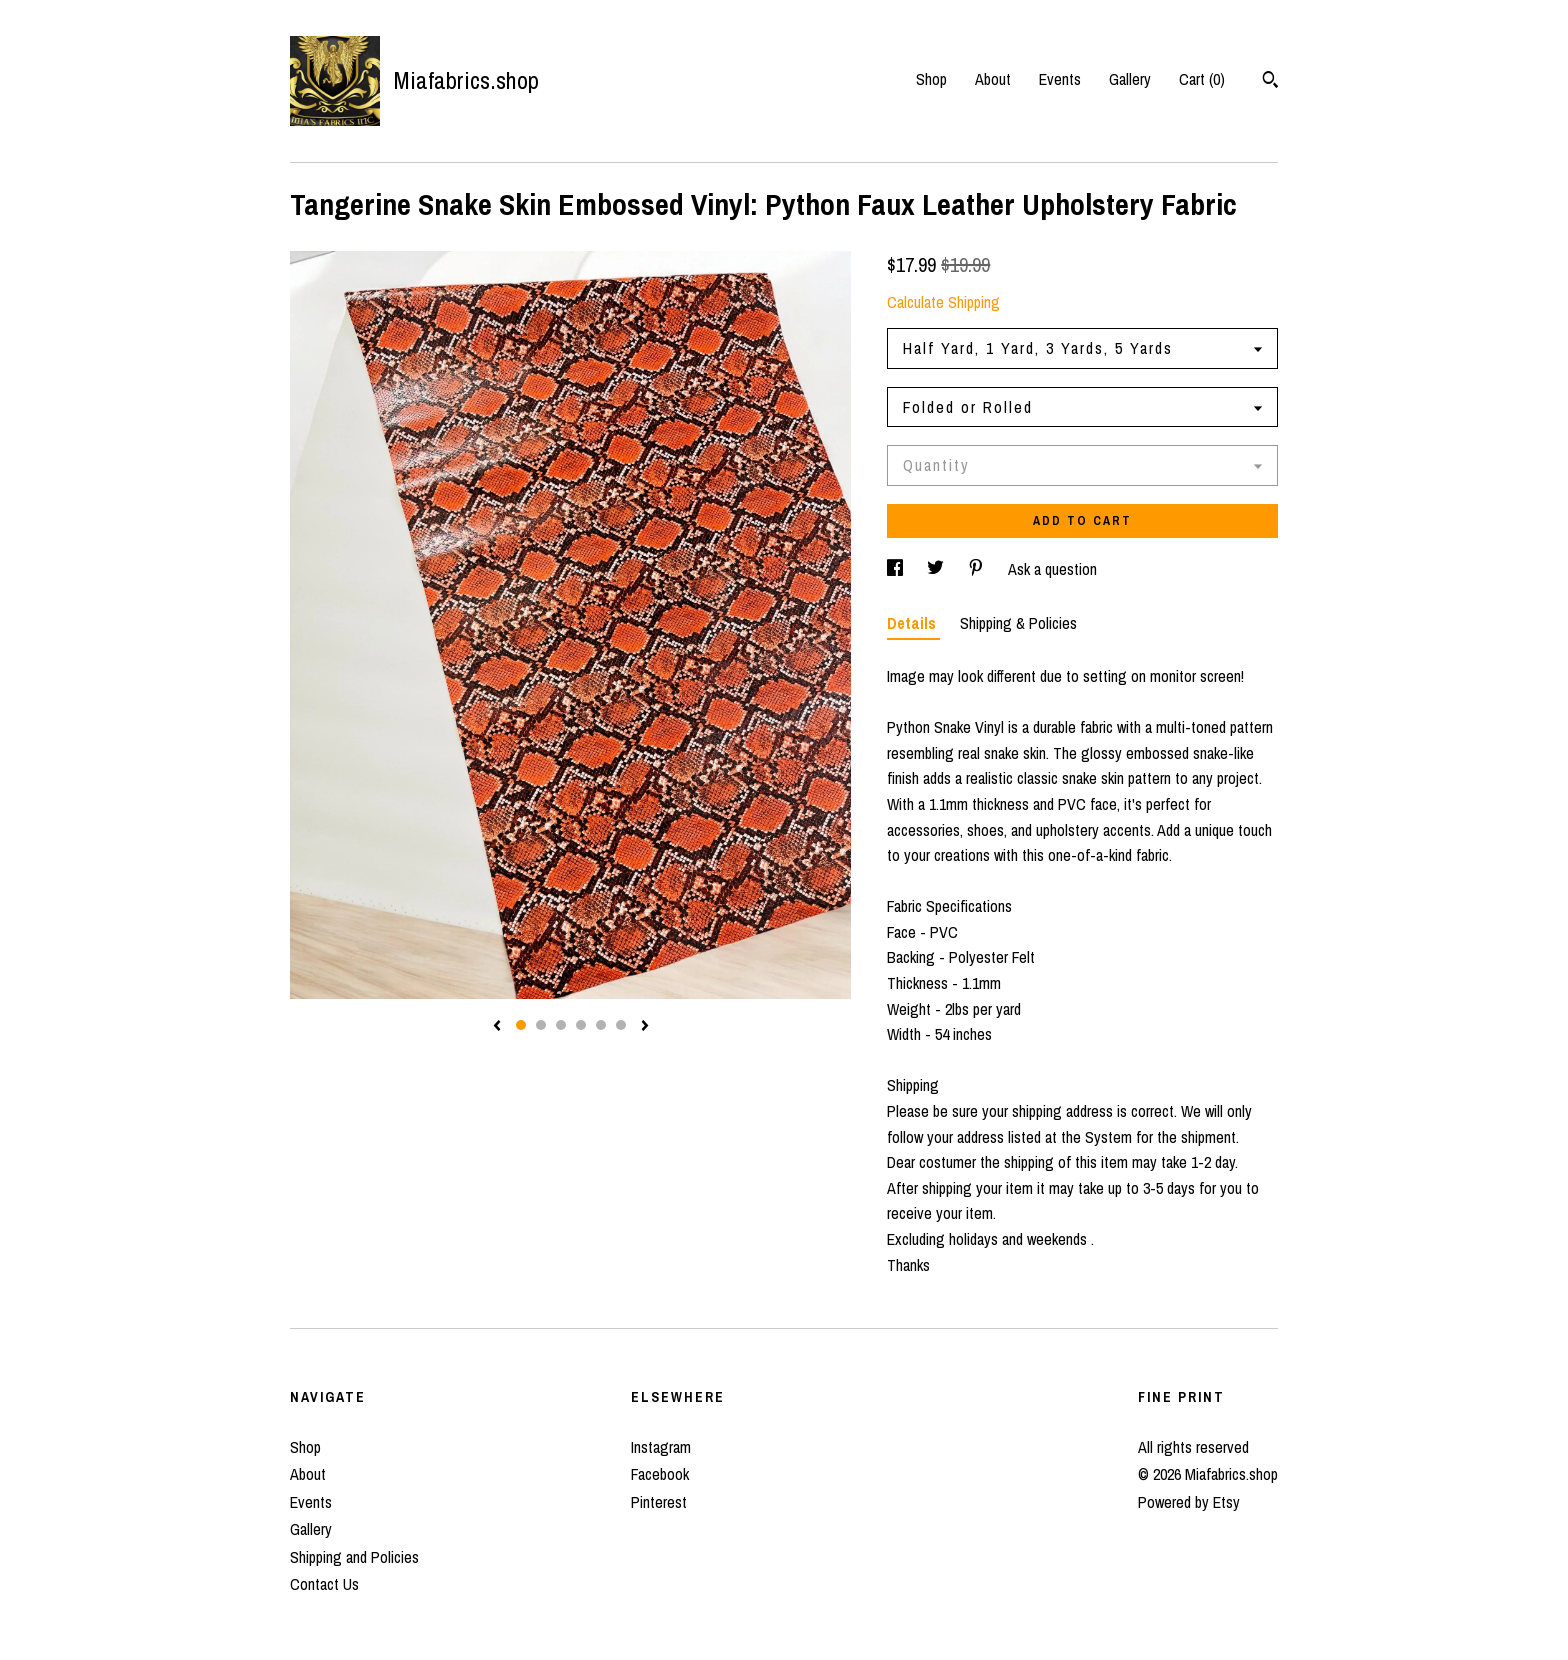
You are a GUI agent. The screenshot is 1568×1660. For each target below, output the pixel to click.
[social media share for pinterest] (978, 569)
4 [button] (581, 1025)
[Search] (1270, 82)
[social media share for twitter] (937, 569)
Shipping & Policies (1018, 623)
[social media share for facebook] (897, 569)
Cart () (1202, 79)
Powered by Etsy (1189, 1502)
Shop (931, 79)
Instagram (661, 1447)
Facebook (660, 1474)
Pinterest (659, 1502)
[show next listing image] (645, 1027)
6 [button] (621, 1025)
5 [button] (601, 1025)
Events (1060, 79)
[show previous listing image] (497, 1027)
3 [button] (561, 1025)
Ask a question (1052, 569)
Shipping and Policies (354, 1557)
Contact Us (324, 1584)
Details (913, 623)
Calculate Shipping (943, 302)
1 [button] (521, 1025)
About (993, 79)
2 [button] (541, 1025)
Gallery (1130, 79)
